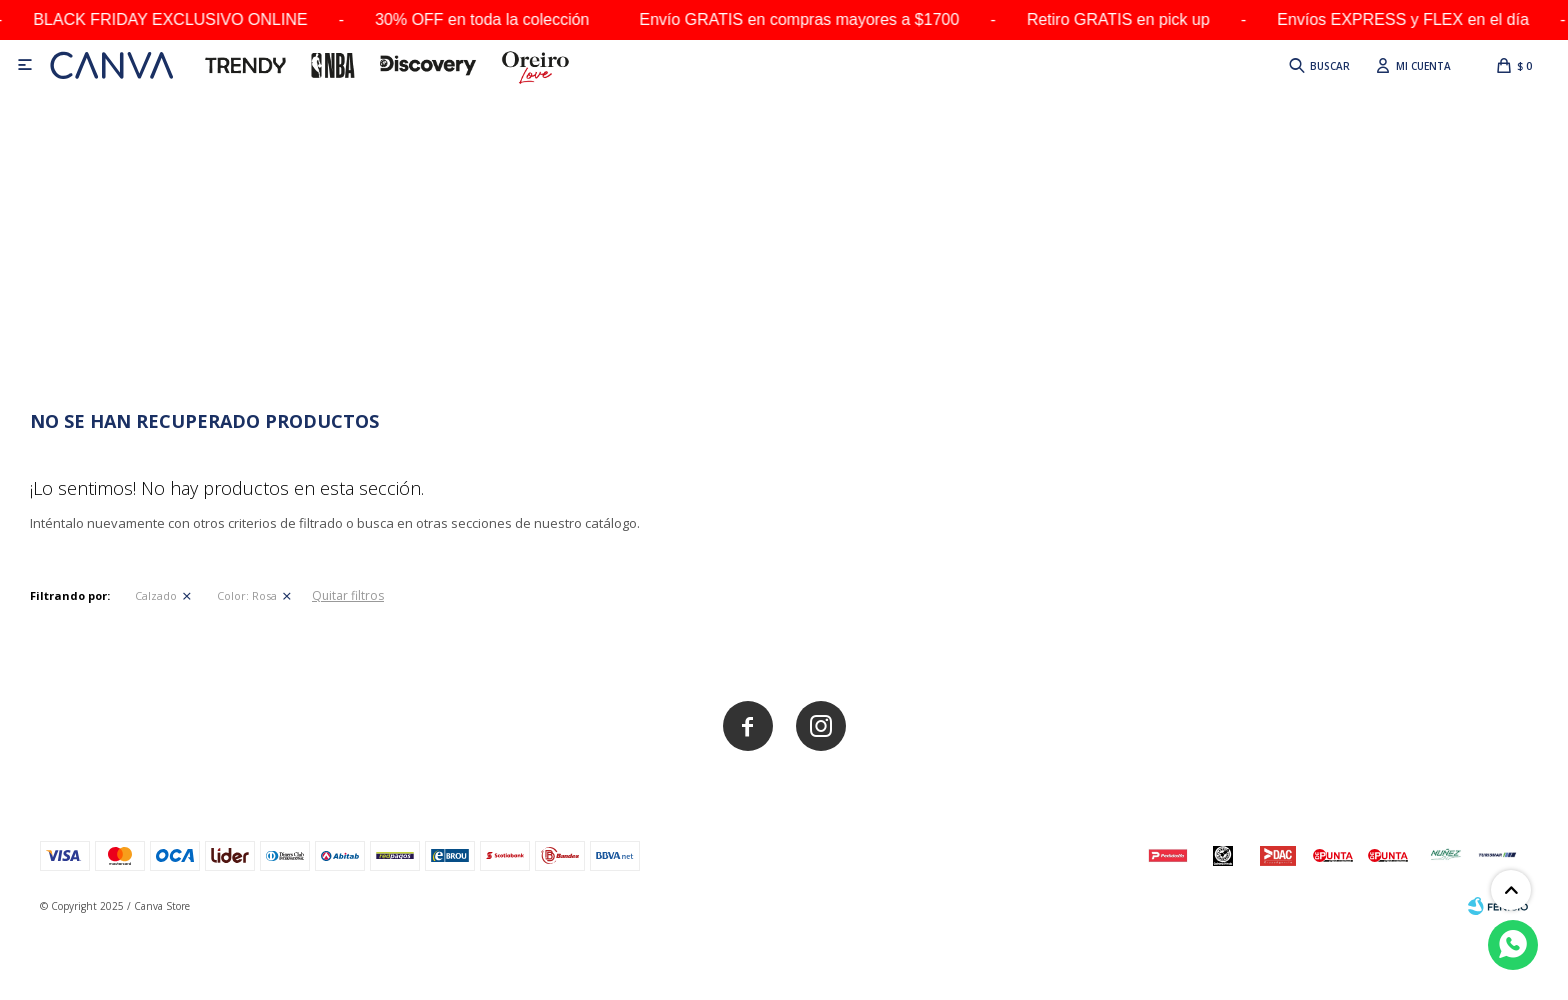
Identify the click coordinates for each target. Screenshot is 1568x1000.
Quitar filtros (348, 595)
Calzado (156, 595)
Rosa (247, 595)
